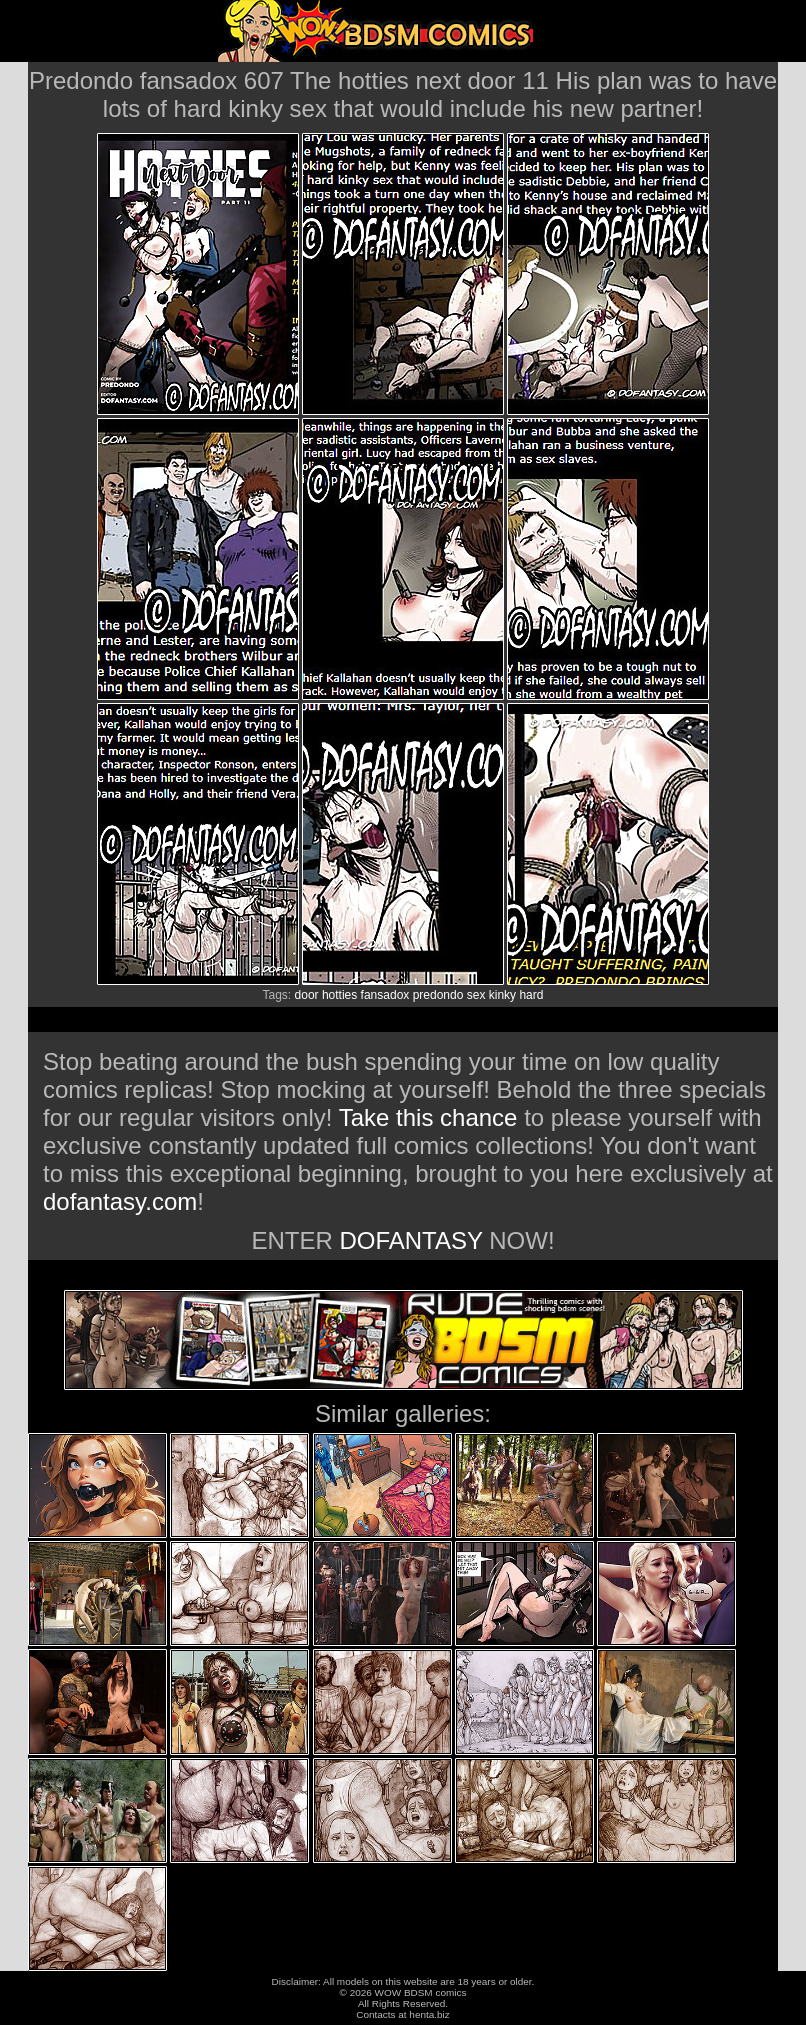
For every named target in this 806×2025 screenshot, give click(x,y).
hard (531, 995)
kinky (502, 995)
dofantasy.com (120, 1201)
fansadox (385, 995)
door (307, 995)
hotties (339, 995)
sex (476, 995)
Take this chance (428, 1117)
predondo (438, 995)
